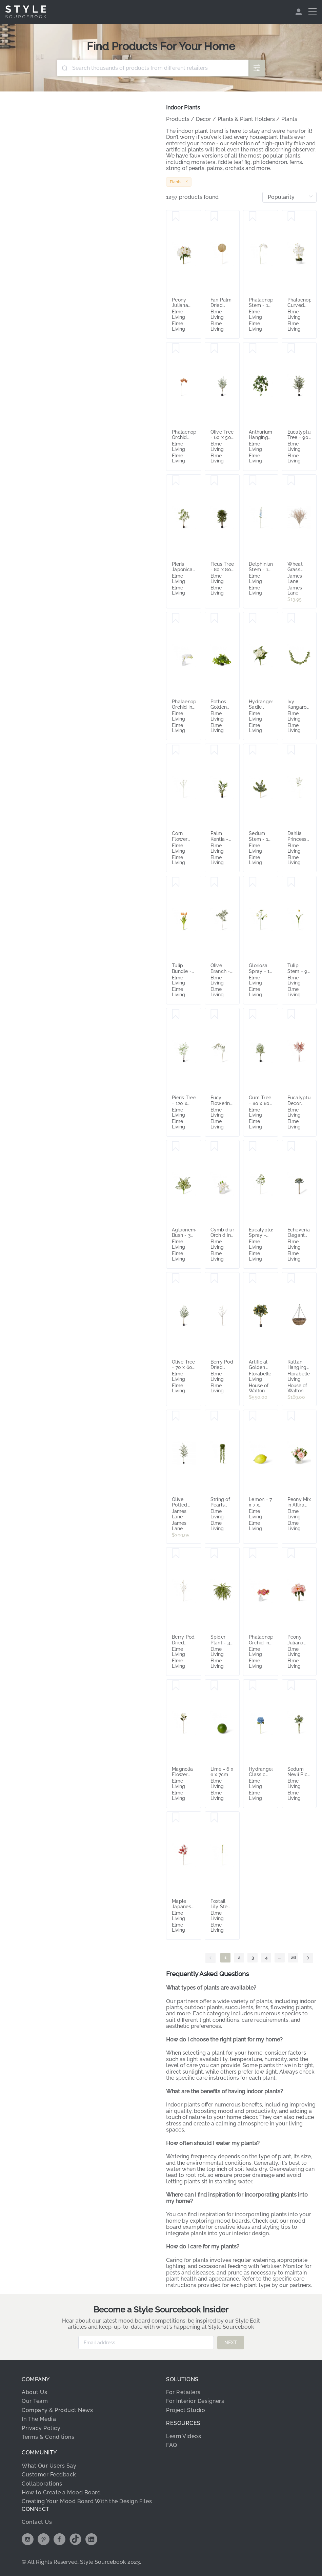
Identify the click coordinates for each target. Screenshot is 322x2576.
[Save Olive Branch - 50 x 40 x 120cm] (214, 882)
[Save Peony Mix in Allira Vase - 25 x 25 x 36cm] (291, 1416)
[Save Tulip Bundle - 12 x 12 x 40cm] (176, 882)
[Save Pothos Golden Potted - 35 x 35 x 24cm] (214, 618)
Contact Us (37, 2522)
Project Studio (185, 2410)
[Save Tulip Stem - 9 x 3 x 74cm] (291, 882)
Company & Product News (57, 2410)
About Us (34, 2392)
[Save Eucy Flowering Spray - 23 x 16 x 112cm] (214, 1014)
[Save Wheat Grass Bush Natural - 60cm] (291, 480)
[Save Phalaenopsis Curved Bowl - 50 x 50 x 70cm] (291, 216)
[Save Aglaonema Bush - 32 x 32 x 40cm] (176, 1146)
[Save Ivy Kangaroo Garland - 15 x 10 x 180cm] (291, 618)
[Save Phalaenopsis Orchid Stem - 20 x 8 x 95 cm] (176, 348)
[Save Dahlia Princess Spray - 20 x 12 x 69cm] (291, 750)
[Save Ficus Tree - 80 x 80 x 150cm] (214, 480)
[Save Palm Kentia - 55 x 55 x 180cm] (214, 750)
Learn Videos (183, 2436)
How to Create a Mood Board (61, 2492)
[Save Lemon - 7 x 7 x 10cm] (253, 1416)
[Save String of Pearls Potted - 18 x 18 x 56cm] (214, 1416)
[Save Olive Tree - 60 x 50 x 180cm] (214, 348)
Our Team (35, 2401)
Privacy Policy (41, 2428)
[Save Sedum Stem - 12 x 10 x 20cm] (253, 750)
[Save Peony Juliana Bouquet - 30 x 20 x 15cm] (176, 216)
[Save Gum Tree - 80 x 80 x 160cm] (253, 1014)
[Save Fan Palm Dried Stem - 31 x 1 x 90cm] (214, 216)
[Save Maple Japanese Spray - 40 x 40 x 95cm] (176, 1818)
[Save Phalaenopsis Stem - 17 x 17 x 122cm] (253, 216)
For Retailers (183, 2392)
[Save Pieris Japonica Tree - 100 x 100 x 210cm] (176, 480)
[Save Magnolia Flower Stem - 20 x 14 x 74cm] (176, 1685)
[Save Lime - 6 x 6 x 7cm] (214, 1685)
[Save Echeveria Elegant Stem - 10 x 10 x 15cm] (291, 1146)
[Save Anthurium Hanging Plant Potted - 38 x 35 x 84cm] (253, 348)
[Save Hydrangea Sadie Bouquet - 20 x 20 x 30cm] (253, 618)
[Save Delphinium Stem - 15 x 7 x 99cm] (253, 480)
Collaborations (42, 2483)
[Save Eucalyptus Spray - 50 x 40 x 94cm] (253, 1146)
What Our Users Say (49, 2466)
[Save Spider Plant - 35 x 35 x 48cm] (214, 1553)
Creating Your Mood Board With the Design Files (87, 2501)
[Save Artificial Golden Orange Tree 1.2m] (253, 1278)
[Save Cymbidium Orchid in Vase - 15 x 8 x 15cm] (214, 1146)
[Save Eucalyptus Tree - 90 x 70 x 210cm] (291, 348)
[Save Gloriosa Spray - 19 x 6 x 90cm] (253, 882)
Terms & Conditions (48, 2437)
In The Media (39, 2419)
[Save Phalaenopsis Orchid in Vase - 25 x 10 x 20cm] (176, 618)
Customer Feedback (49, 2474)
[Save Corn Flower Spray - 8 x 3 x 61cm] (176, 750)
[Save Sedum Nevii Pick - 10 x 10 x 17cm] (291, 1685)
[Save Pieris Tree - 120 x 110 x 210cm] (176, 1014)
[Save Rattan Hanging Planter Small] (291, 1278)
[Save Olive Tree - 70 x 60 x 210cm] (176, 1278)
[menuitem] (299, 12)
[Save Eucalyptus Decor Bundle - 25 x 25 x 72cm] (291, 1014)
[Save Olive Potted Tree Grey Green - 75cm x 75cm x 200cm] (176, 1416)
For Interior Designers (195, 2401)
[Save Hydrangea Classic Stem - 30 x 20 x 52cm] (253, 1685)
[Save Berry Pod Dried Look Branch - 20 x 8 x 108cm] (214, 1278)
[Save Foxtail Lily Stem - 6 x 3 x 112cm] (214, 1818)
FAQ (171, 2445)
